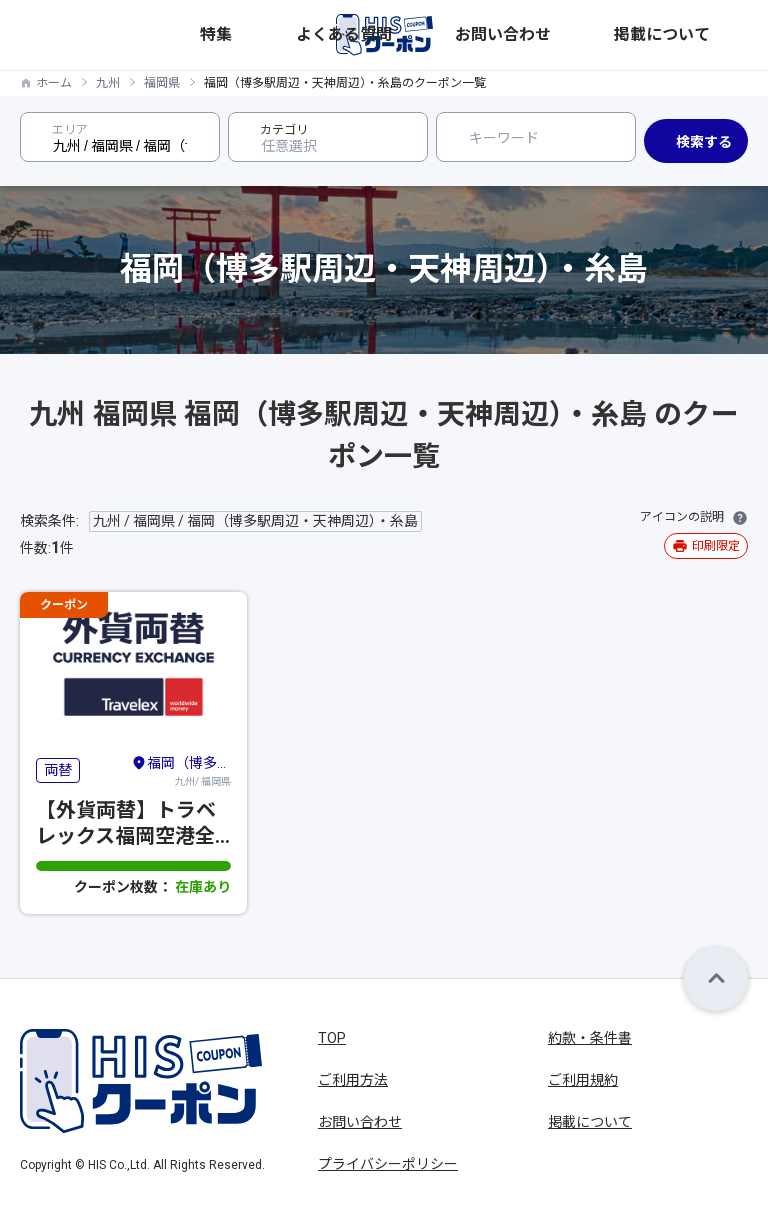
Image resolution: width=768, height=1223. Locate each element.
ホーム (54, 83)
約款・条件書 (590, 1038)
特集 (471, 34)
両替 (58, 770)
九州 (108, 83)
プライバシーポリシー (388, 1164)
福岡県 (162, 83)
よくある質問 (533, 34)
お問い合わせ (621, 34)
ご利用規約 (583, 1080)
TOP (332, 1038)
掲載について (709, 34)
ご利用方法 (353, 1080)
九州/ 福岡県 (181, 770)
